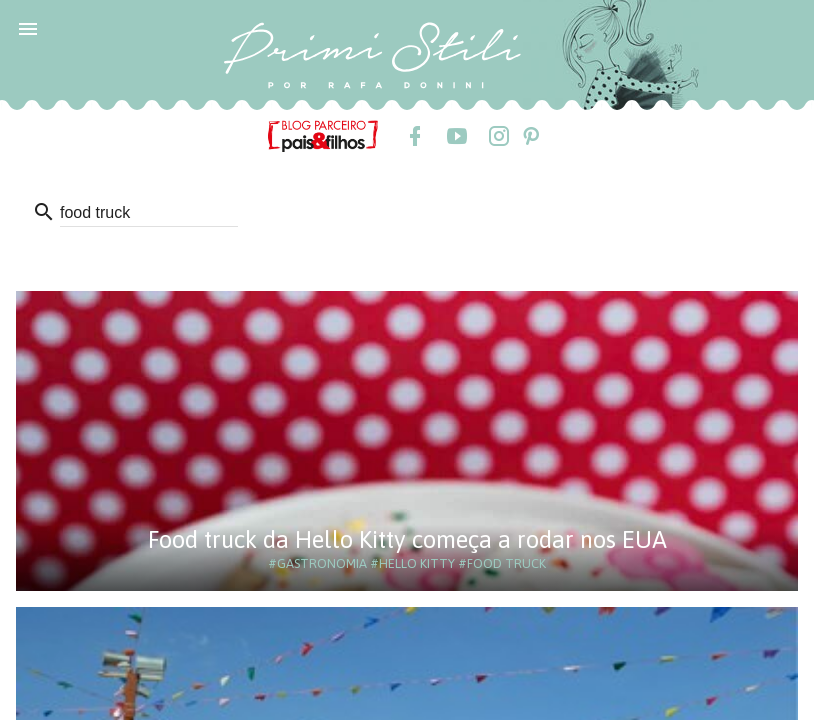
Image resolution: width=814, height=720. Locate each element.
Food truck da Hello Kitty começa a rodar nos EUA (407, 539)
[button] (28, 28)
